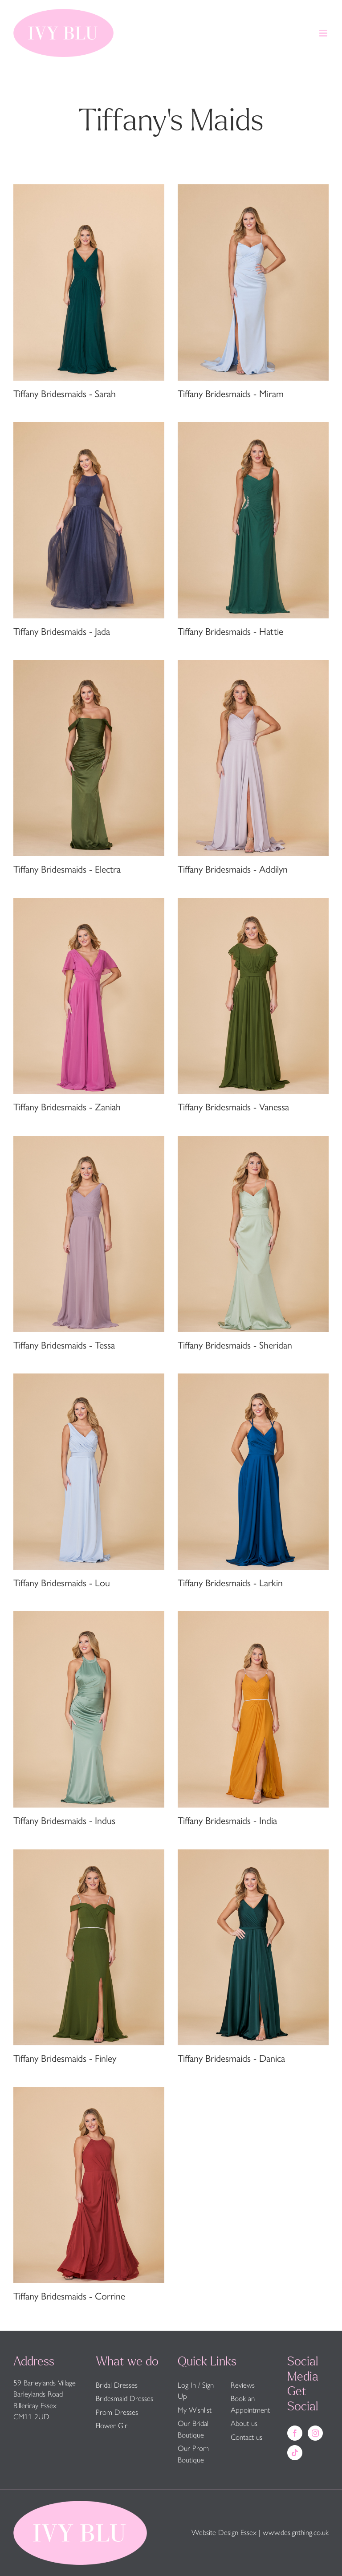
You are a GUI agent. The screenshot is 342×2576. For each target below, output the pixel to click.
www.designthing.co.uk (296, 2532)
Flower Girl (112, 2425)
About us (244, 2423)
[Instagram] (315, 2433)
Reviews (243, 2385)
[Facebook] (294, 2433)
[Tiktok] (294, 2452)
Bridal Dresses (117, 2385)
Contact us (246, 2437)
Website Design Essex (223, 2532)
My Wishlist (195, 2409)
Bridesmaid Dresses (124, 2398)
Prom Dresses (117, 2412)
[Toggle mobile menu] (324, 33)
